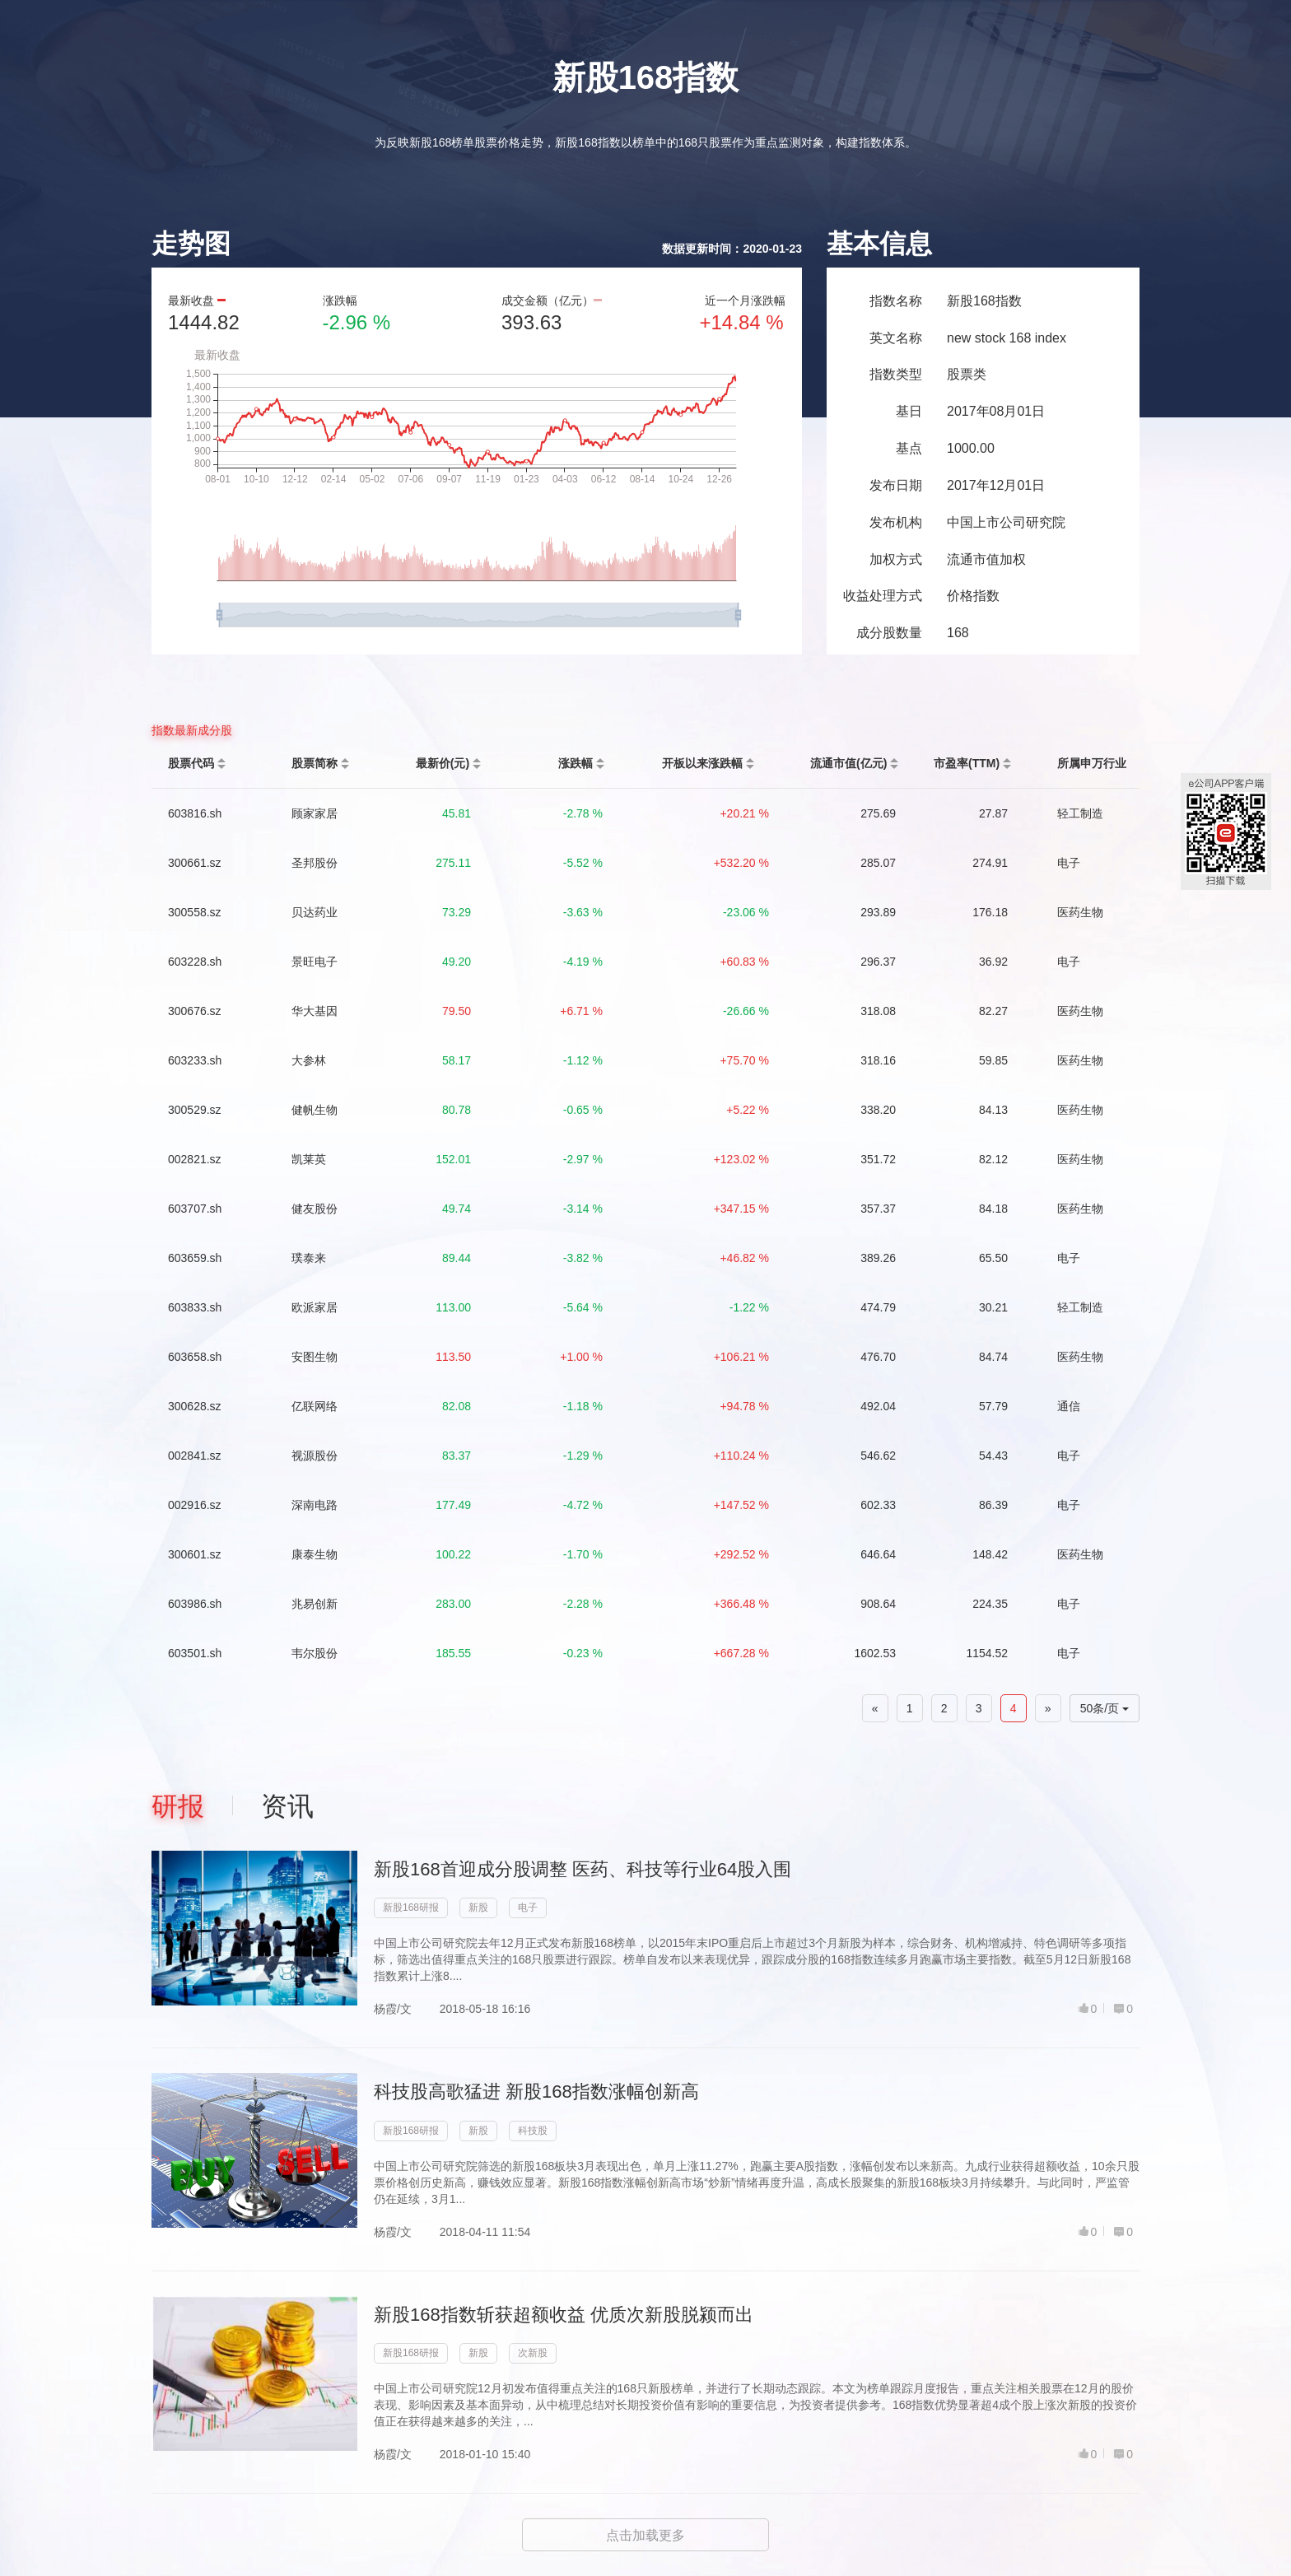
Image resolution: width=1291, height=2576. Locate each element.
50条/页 (1104, 1708)
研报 (177, 1806)
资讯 (287, 1806)
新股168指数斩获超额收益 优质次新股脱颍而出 (563, 2314)
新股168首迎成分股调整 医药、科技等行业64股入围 (582, 1869)
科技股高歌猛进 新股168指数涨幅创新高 (536, 2091)
